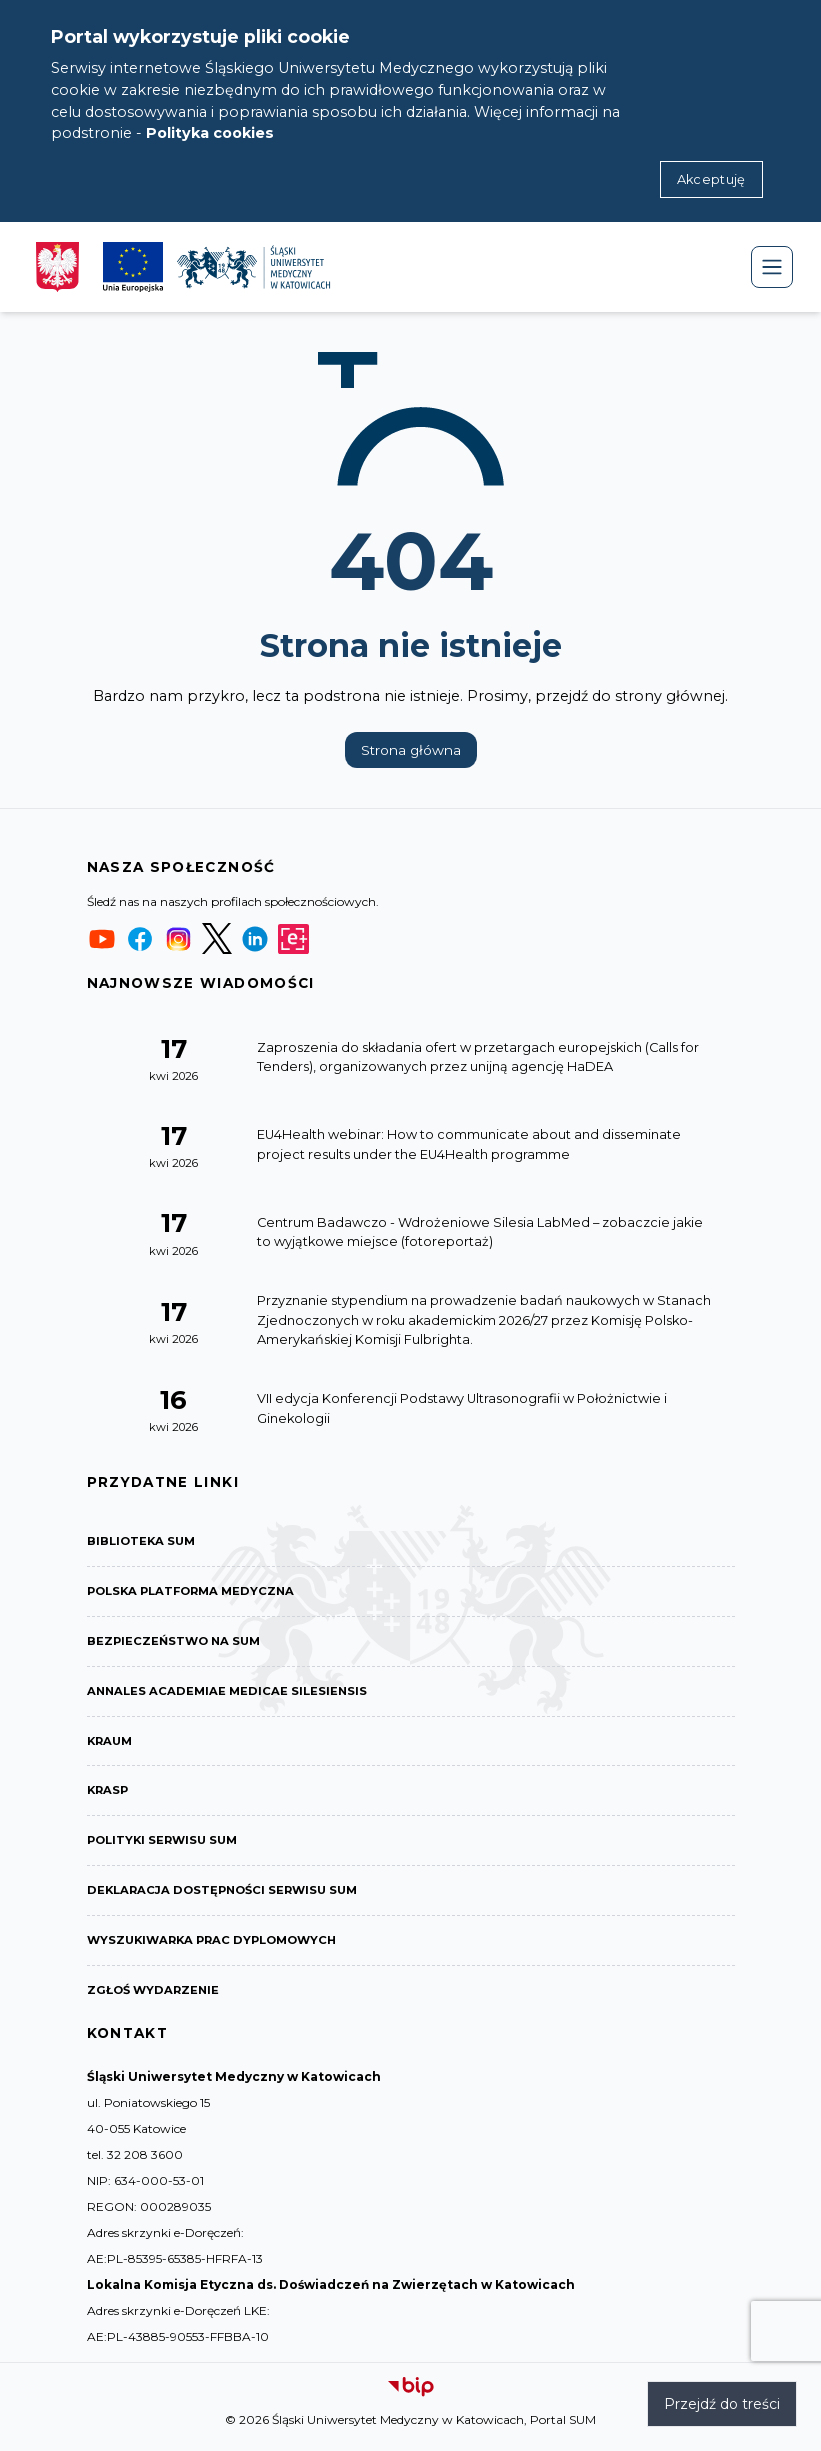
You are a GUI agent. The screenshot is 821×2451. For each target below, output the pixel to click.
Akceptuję (711, 179)
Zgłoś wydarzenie (155, 2000)
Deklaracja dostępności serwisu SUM (229, 1898)
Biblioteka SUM (143, 1541)
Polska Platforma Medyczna (196, 1592)
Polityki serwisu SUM (166, 1847)
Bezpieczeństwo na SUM (177, 1643)
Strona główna (411, 750)
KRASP (109, 1796)
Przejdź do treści (722, 2404)
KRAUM (111, 1745)
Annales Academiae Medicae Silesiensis (230, 1694)
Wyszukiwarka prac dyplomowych (219, 1949)
